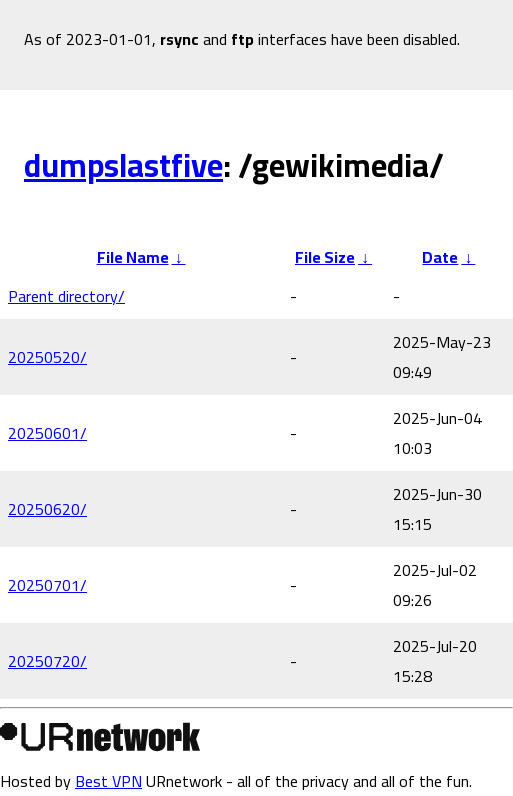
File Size (325, 257)
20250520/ (47, 357)
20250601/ (47, 433)
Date (440, 257)
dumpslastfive (123, 165)
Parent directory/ (66, 296)
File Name (133, 257)
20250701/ (47, 585)
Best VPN (108, 781)
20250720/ (47, 661)
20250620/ (47, 509)
